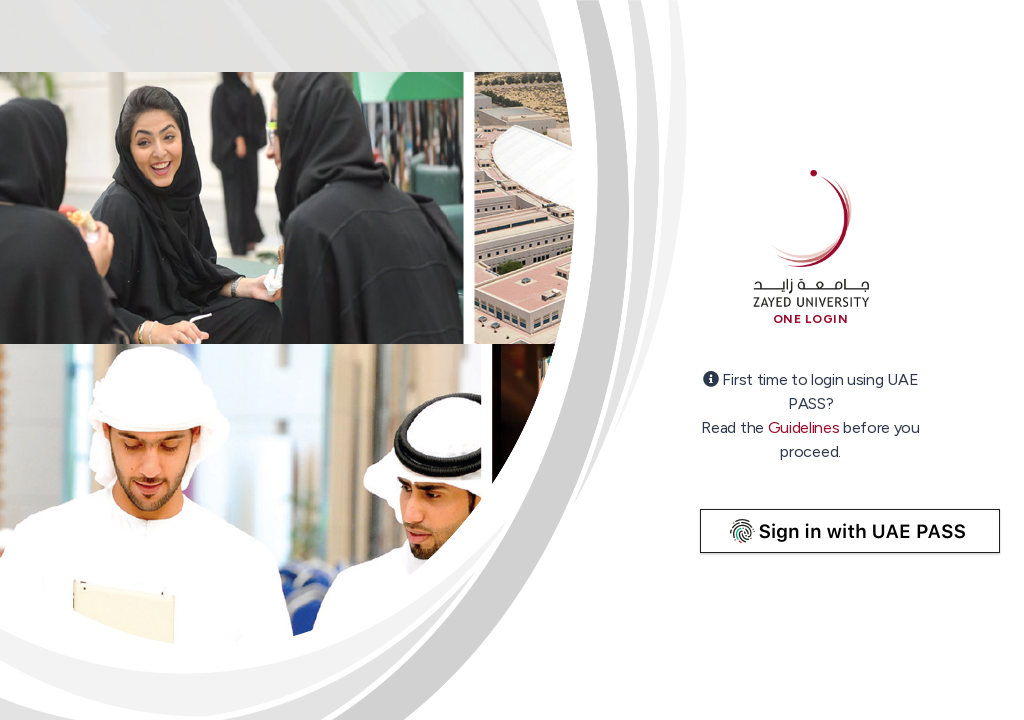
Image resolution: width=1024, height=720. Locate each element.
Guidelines (804, 427)
